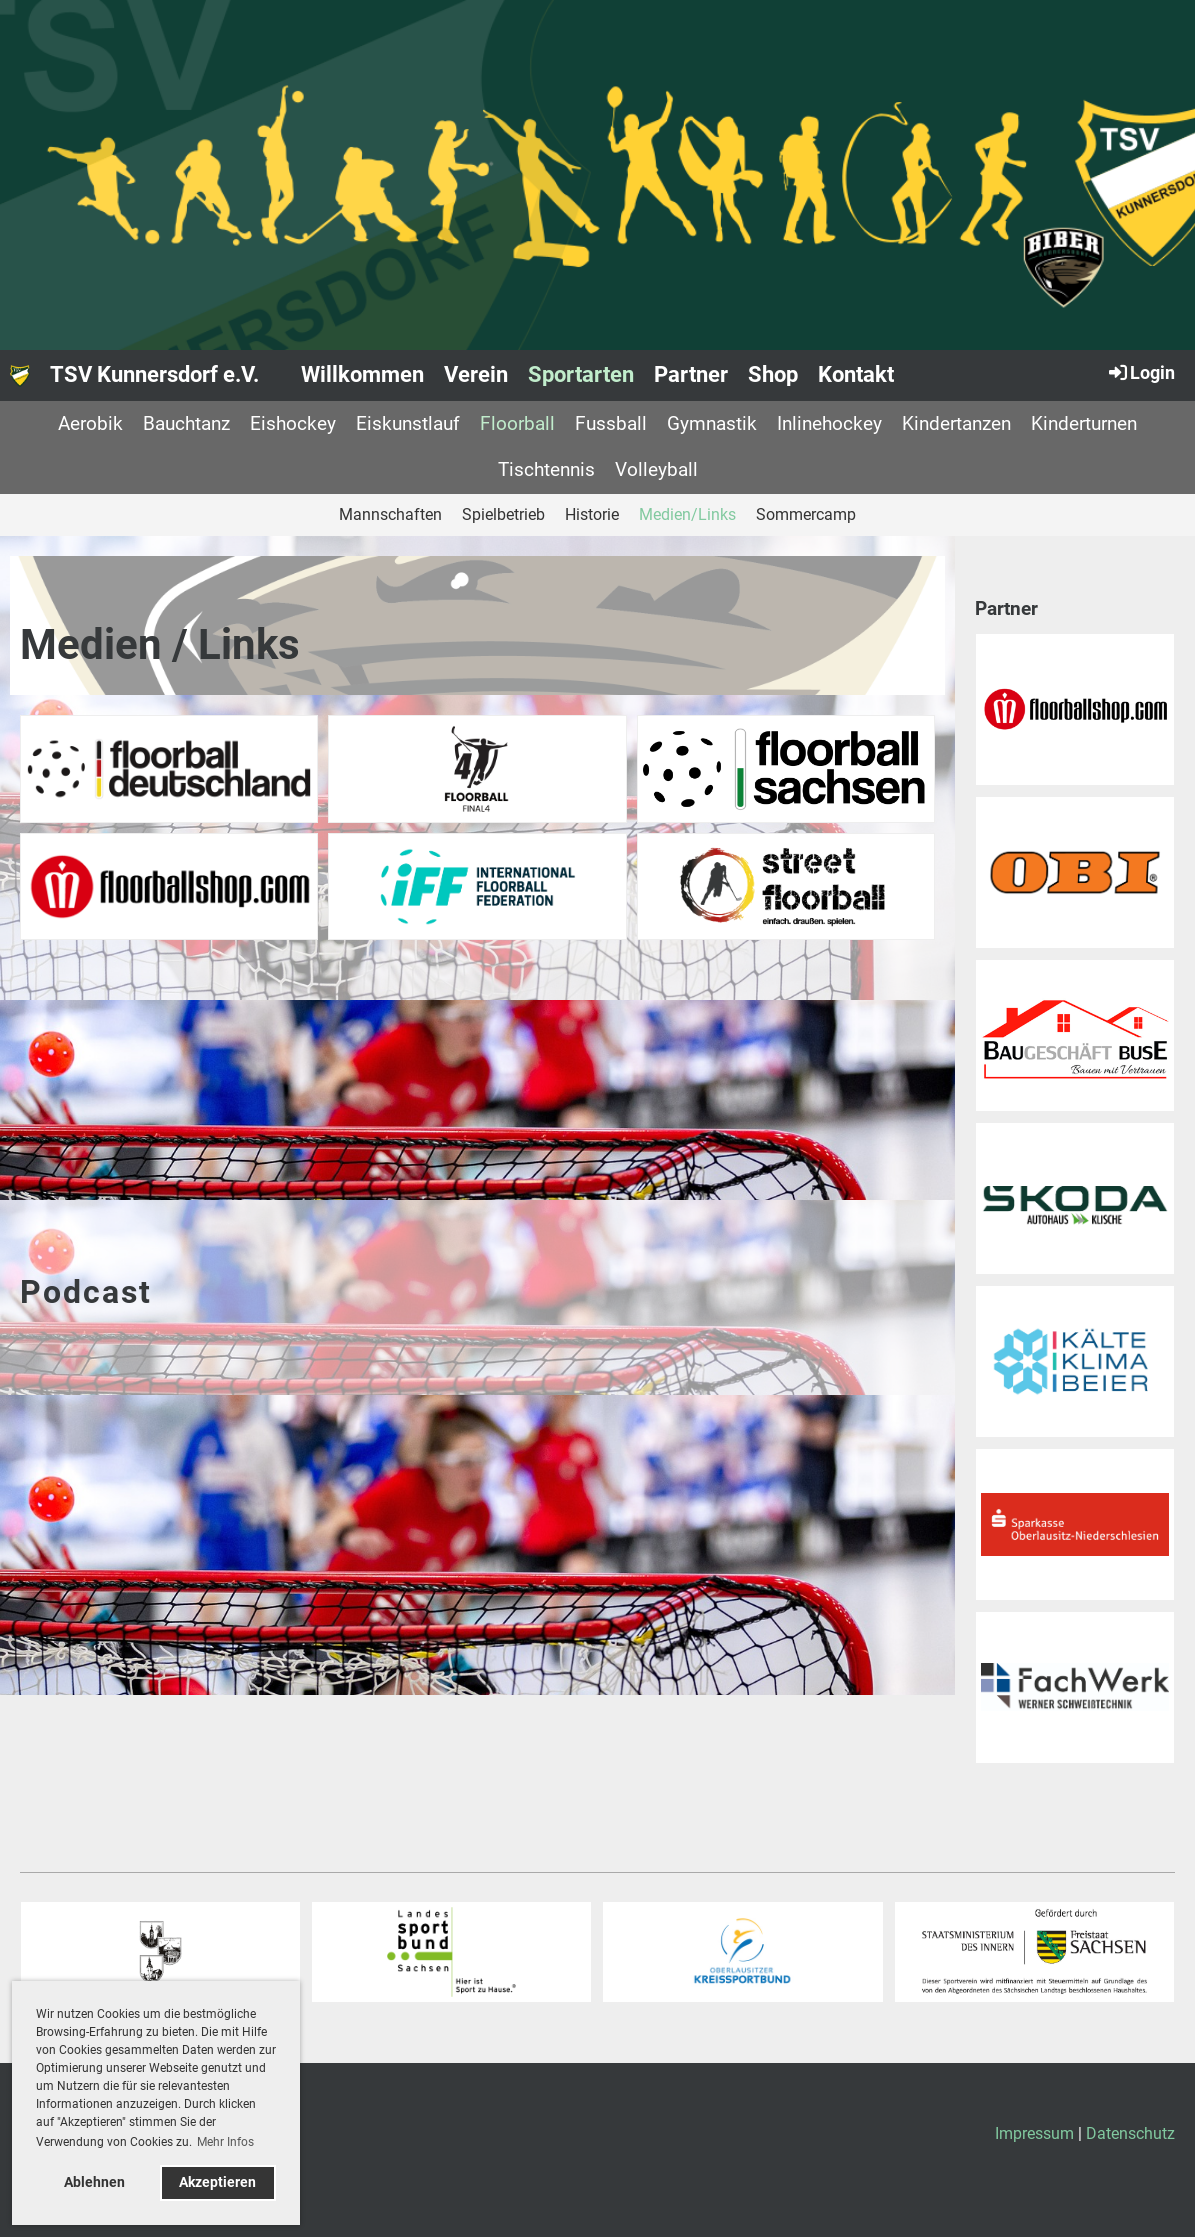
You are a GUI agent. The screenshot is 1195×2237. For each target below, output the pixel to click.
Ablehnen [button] (94, 2182)
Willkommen (362, 374)
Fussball (611, 423)
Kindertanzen (956, 423)
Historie (592, 514)
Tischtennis (546, 469)
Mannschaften (390, 514)
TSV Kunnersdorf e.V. (154, 374)
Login (1140, 372)
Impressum (1034, 2133)
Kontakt (856, 374)
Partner (691, 374)
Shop (773, 374)
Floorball (517, 423)
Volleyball (656, 469)
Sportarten (581, 374)
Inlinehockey (829, 423)
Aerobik (90, 423)
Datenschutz (1130, 2133)
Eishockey (293, 423)
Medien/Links (687, 514)
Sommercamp (806, 514)
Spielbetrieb (503, 514)
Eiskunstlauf (408, 423)
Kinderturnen (1084, 423)
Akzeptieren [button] (217, 2182)
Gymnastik (712, 423)
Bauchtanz (186, 423)
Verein (476, 374)
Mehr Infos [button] (225, 2142)
